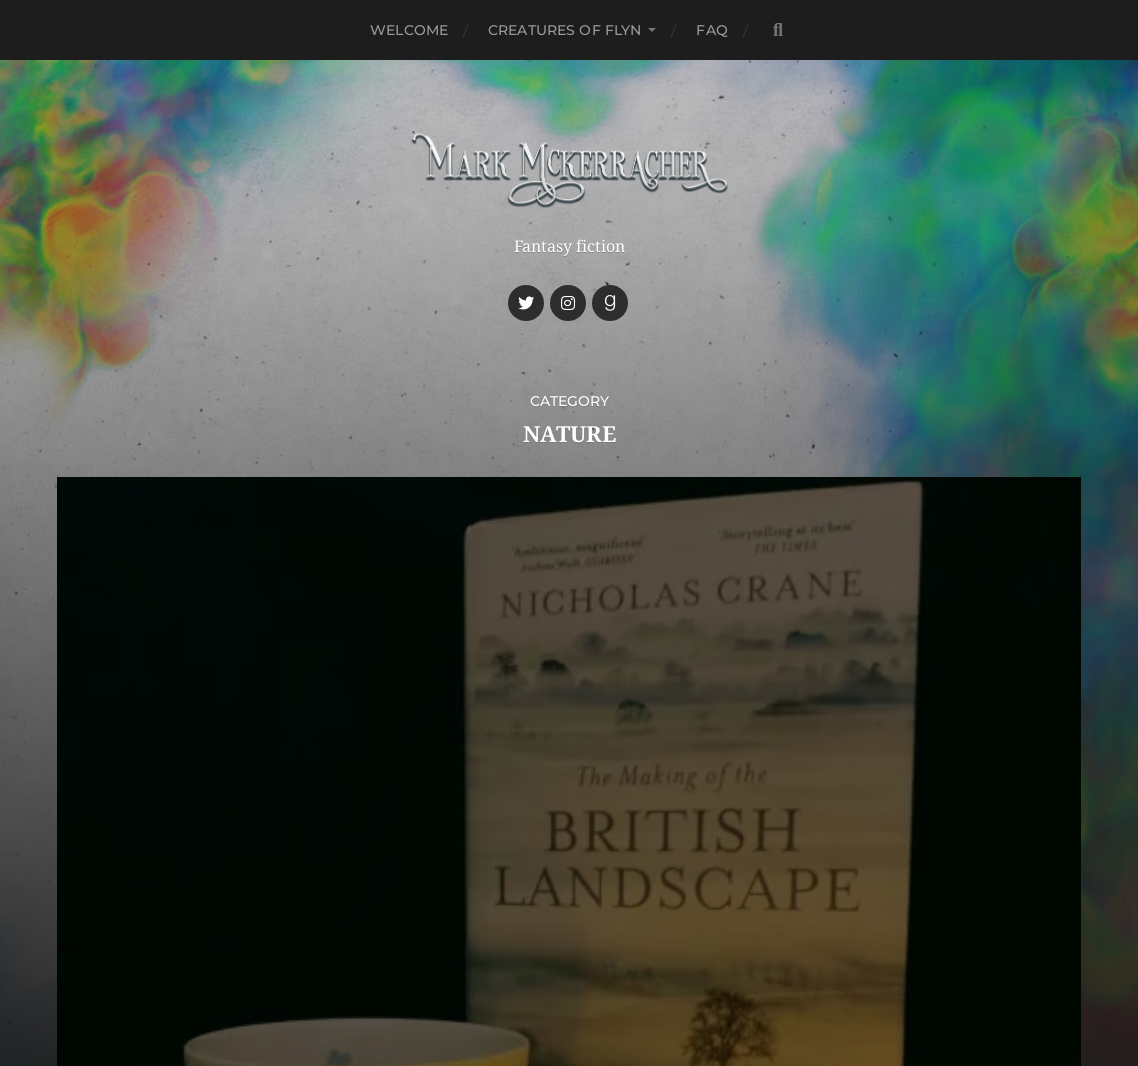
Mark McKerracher (607, 905)
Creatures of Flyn (564, 30)
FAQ (711, 30)
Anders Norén (607, 952)
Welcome (409, 30)
